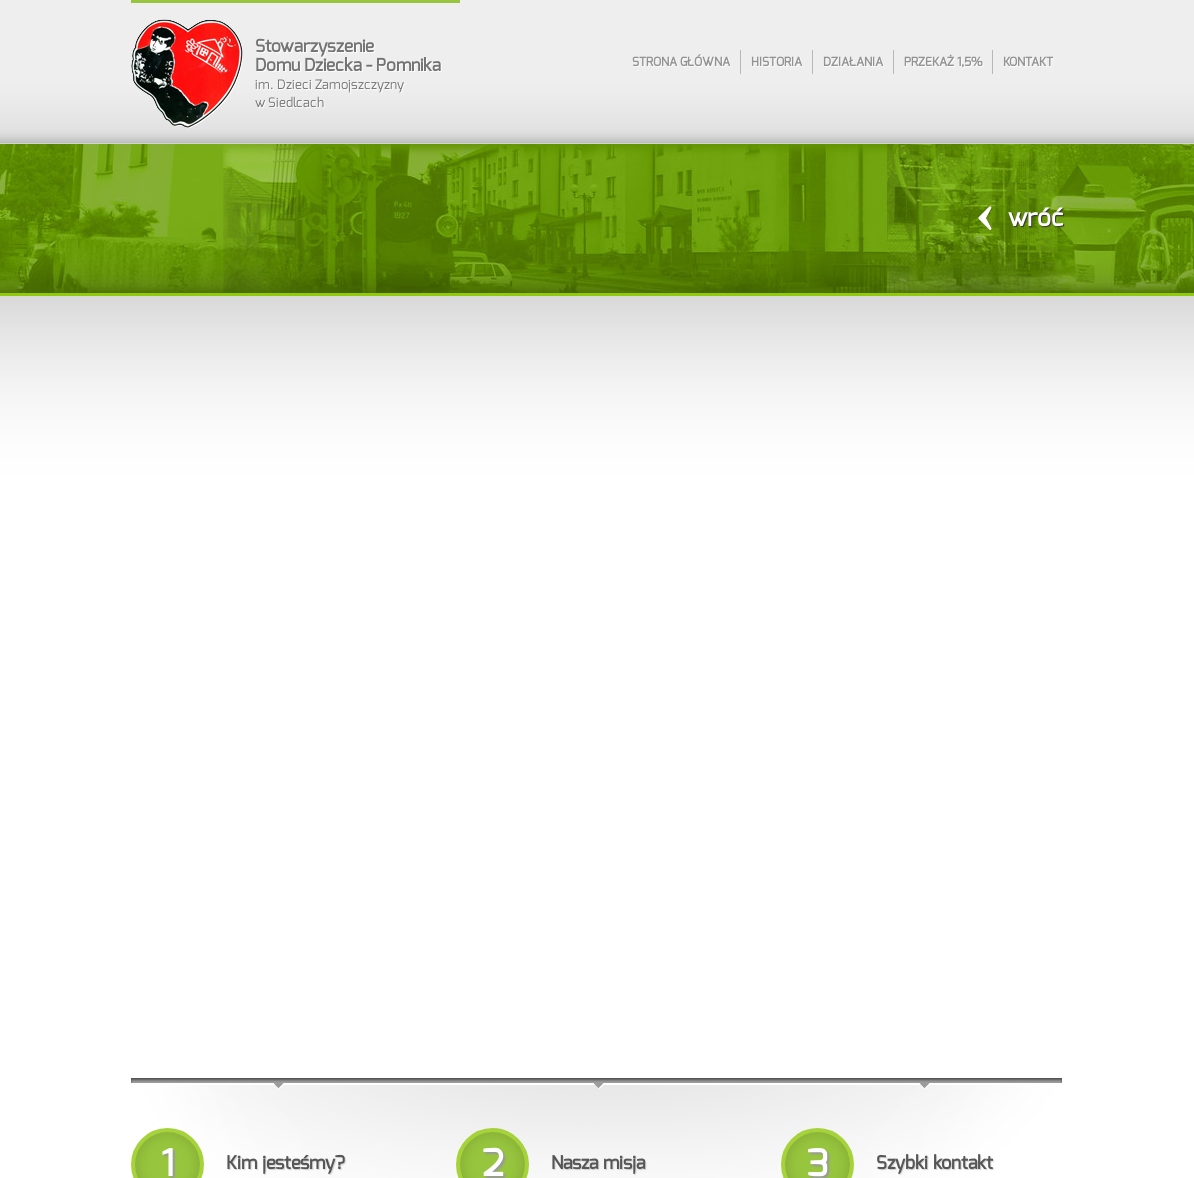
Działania (853, 62)
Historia (776, 62)
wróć (1035, 218)
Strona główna (681, 62)
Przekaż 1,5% (943, 62)
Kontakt (1028, 62)
